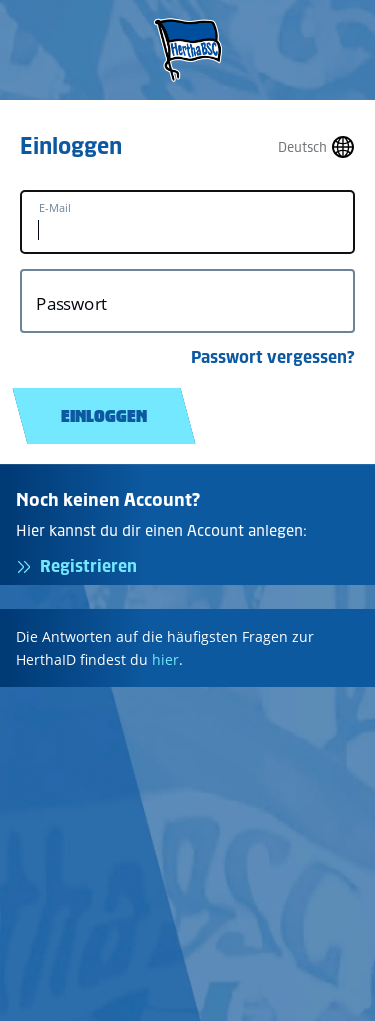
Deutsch (302, 147)
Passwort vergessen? (273, 357)
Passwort (71, 303)
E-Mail (55, 208)
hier (165, 659)
